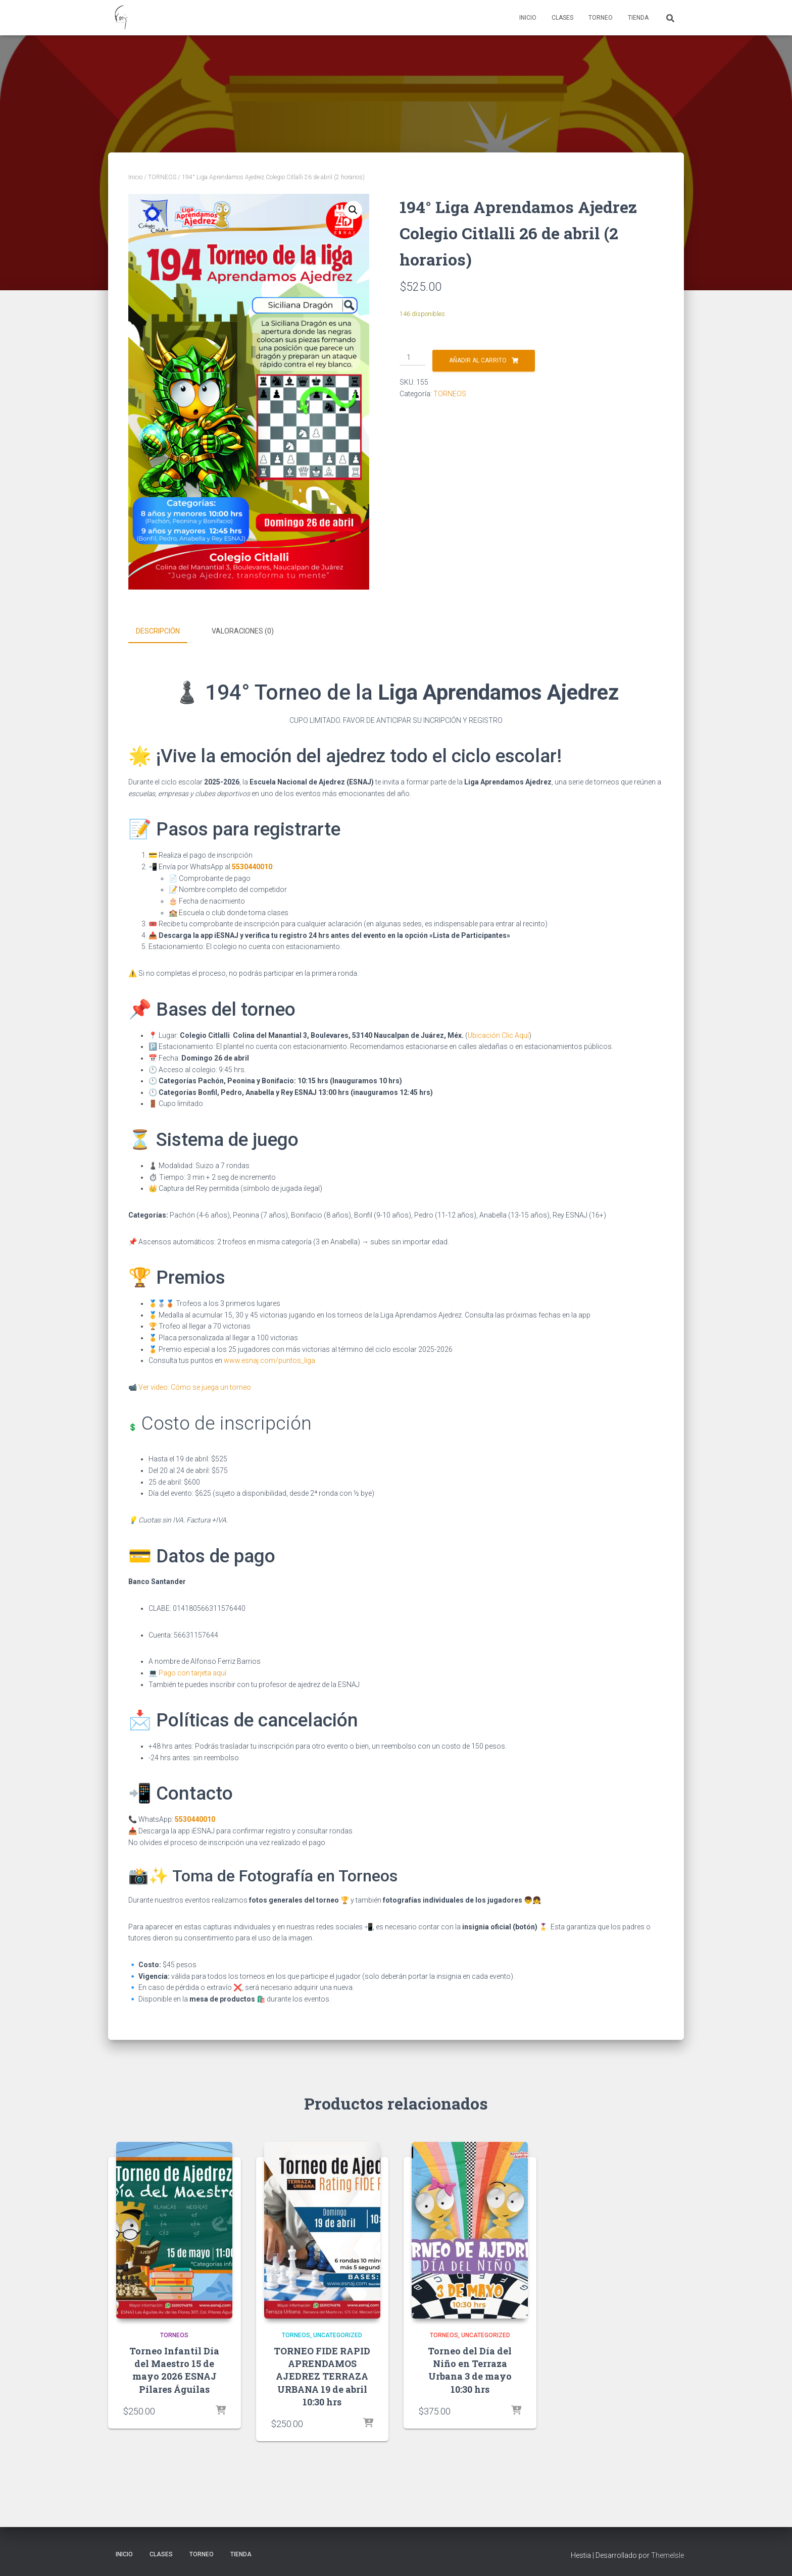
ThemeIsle (667, 2554)
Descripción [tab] (158, 631)
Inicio (527, 17)
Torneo (600, 17)
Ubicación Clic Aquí (498, 1033)
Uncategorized (337, 2333)
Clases (562, 17)
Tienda (638, 17)
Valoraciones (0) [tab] (243, 631)
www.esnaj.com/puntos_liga (269, 1359)
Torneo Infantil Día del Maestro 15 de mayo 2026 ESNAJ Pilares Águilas (174, 2368)
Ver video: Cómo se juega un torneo (194, 1386)
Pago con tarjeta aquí (192, 1671)
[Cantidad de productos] (412, 358)
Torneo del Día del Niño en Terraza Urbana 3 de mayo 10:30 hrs (470, 2368)
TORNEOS (162, 177)
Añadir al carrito (478, 360)
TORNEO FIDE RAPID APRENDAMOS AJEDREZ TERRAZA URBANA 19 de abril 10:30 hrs (322, 2374)
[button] (353, 210)
